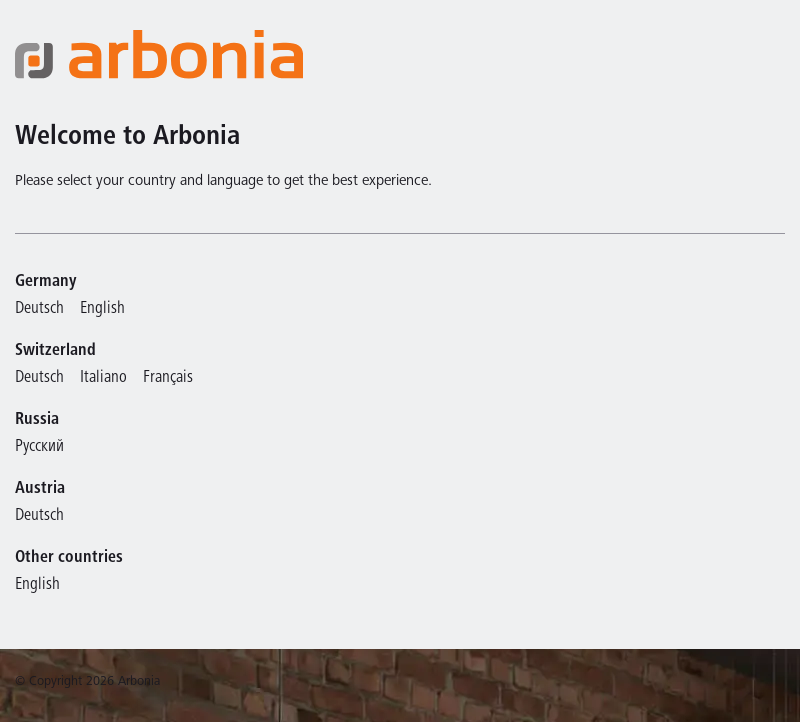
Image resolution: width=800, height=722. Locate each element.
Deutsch (39, 309)
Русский (39, 447)
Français (168, 378)
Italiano (103, 378)
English (102, 309)
